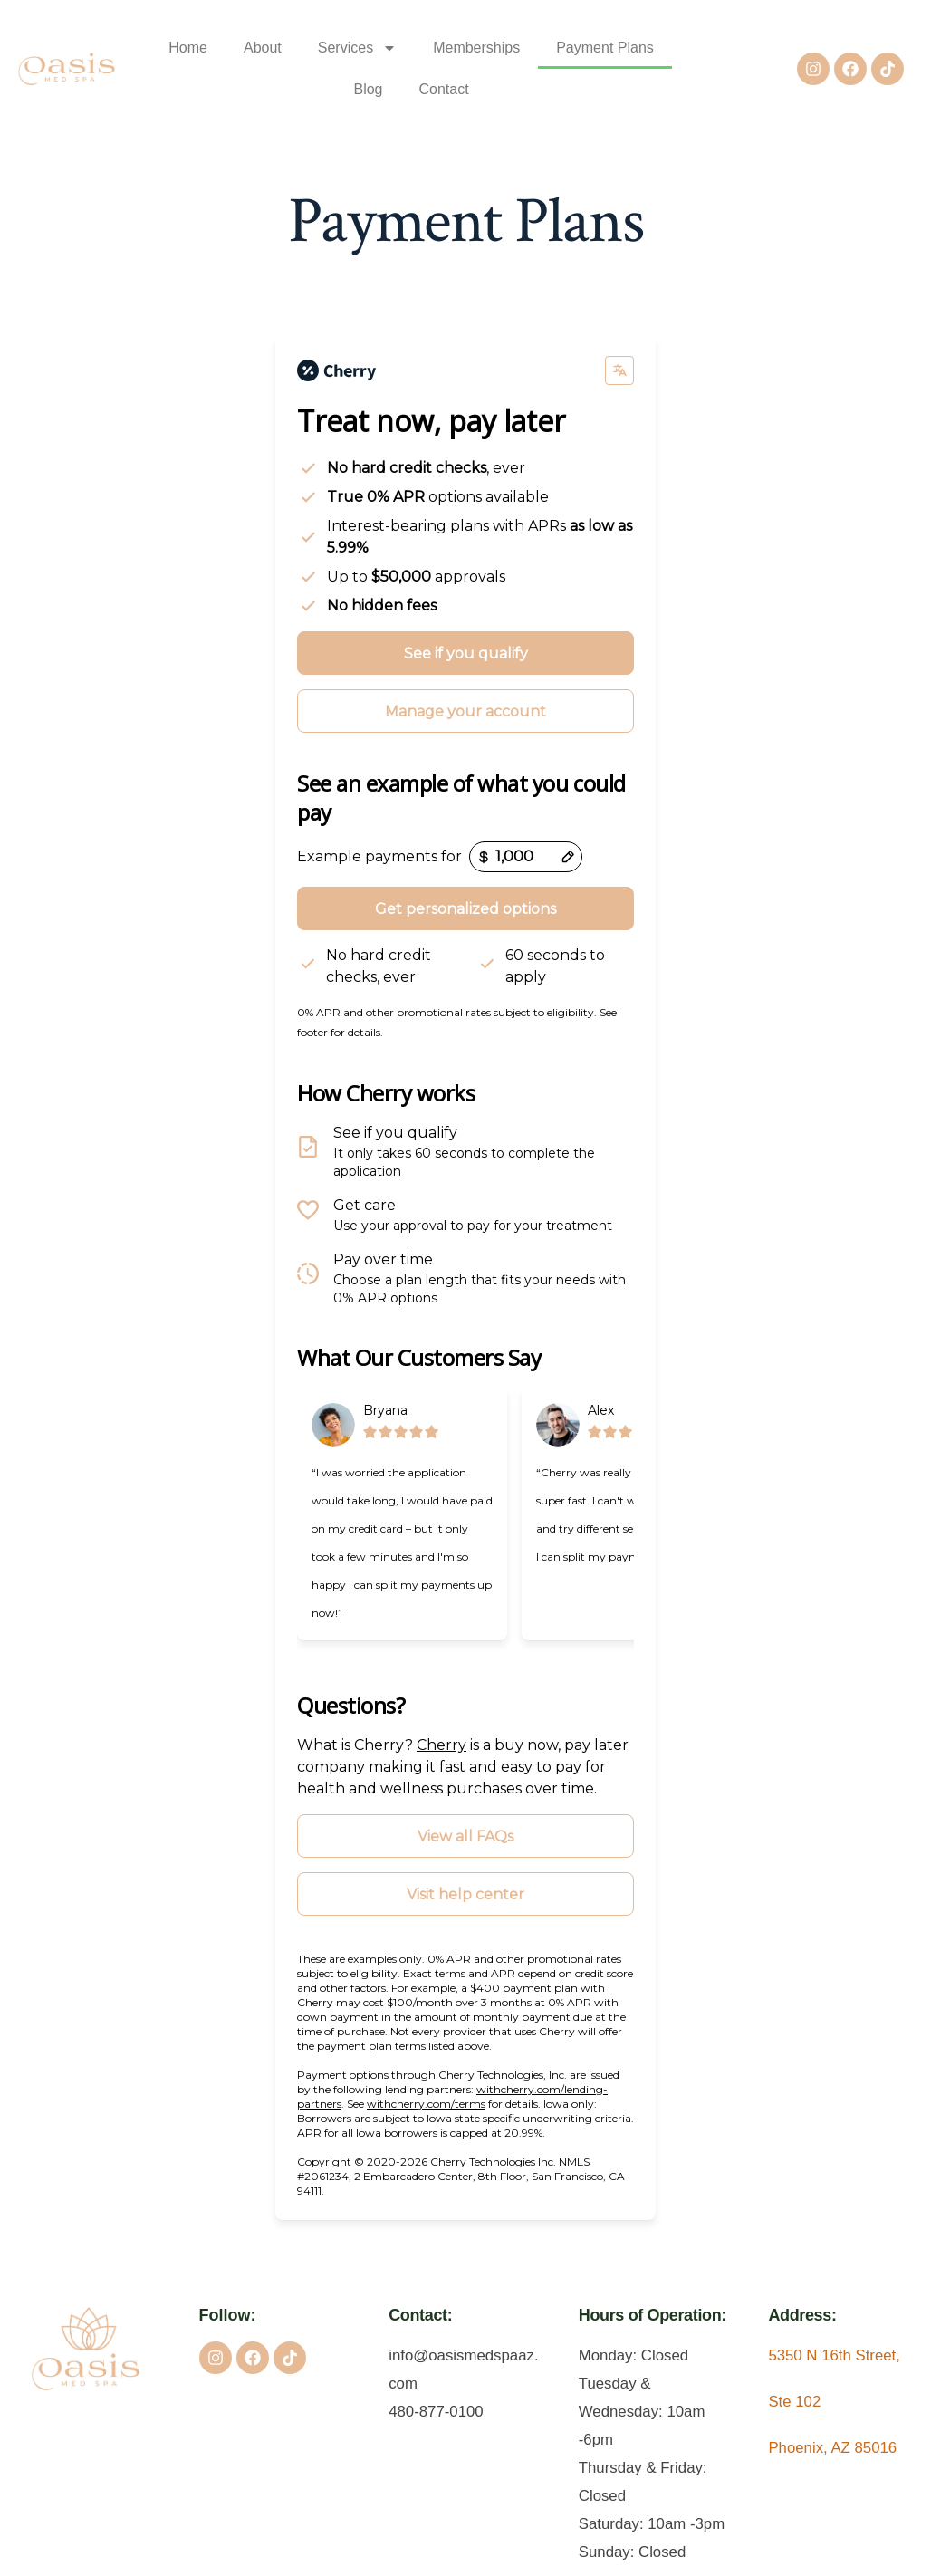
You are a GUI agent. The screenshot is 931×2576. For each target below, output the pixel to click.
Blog (367, 89)
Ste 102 (794, 2402)
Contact (444, 89)
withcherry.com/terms (426, 2104)
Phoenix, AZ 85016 (832, 2448)
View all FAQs (465, 1837)
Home (187, 47)
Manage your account (465, 712)
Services (357, 48)
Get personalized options (465, 909)
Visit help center (465, 1895)
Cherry (441, 1745)
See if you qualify (466, 654)
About (263, 47)
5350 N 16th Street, (834, 2356)
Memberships (476, 47)
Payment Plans (605, 47)
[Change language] (619, 370)
